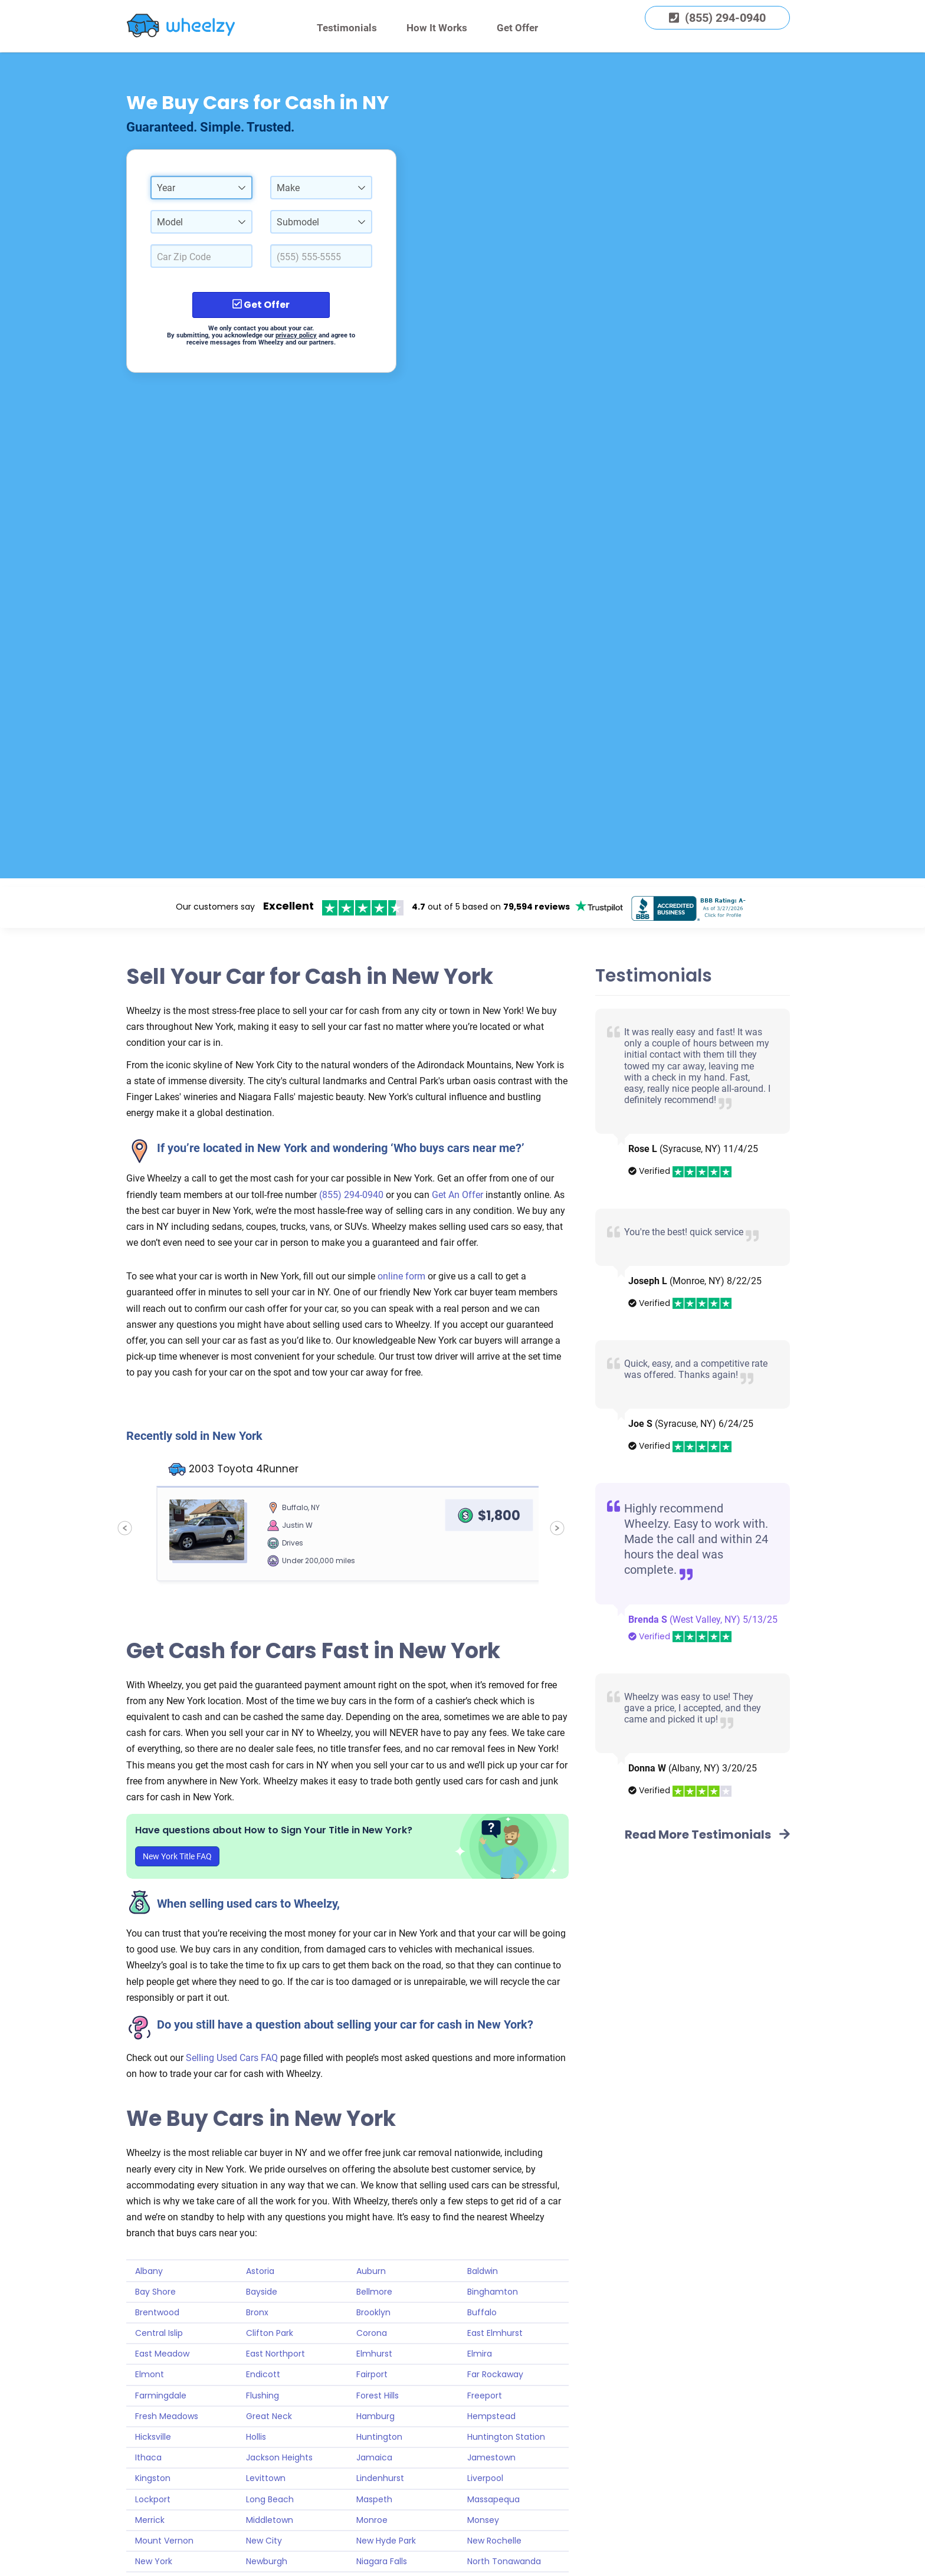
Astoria (260, 2271)
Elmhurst (374, 2354)
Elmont (149, 2374)
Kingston (152, 2478)
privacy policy (296, 335)
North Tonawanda (504, 2561)
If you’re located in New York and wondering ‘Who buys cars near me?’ (340, 1148)
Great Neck (269, 2416)
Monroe (372, 2520)
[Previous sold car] (124, 1528)
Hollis (256, 2437)
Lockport (152, 2499)
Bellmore (374, 2292)
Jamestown (491, 2457)
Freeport (484, 2395)
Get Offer (517, 28)
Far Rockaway (495, 2374)
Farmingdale (160, 2395)
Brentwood (157, 2312)
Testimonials (347, 28)
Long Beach (270, 2499)
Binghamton (492, 2292)
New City (264, 2541)
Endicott (263, 2374)
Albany (149, 2271)
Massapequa (493, 2499)
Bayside (261, 2292)
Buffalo (482, 2312)
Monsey (483, 2520)
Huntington (379, 2437)
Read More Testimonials (707, 1834)
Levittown (266, 2478)
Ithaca (148, 2457)
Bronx (257, 2312)
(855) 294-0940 (351, 1194)
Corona (371, 2333)
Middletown (269, 2520)
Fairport (372, 2374)
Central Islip (159, 2333)
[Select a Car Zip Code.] (201, 256)
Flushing (262, 2395)
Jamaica (374, 2457)
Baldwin (482, 2271)
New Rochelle (494, 2541)
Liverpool (485, 2478)
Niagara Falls (381, 2561)
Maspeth (374, 2499)
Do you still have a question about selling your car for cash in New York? (345, 2024)
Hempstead (491, 2416)
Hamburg (375, 2416)
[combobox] (201, 187)
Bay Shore (155, 2292)
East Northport (275, 2354)
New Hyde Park (386, 2541)
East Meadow (162, 2354)
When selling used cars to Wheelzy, (248, 1903)
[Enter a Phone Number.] (321, 256)
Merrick (150, 2520)
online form (403, 1276)
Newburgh (266, 2561)
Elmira (479, 2354)
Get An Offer (457, 1194)
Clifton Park (269, 2333)
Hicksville (153, 2437)
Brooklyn (373, 2312)
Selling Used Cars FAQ (232, 2057)
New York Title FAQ (177, 1856)
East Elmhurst (495, 2333)
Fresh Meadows (166, 2416)
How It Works (436, 28)
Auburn (371, 2271)
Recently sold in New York (194, 1436)
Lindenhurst (380, 2478)
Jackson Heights (279, 2457)
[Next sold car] (557, 1528)
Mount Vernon (164, 2541)
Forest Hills (377, 2395)
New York (153, 2561)
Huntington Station (506, 2437)
